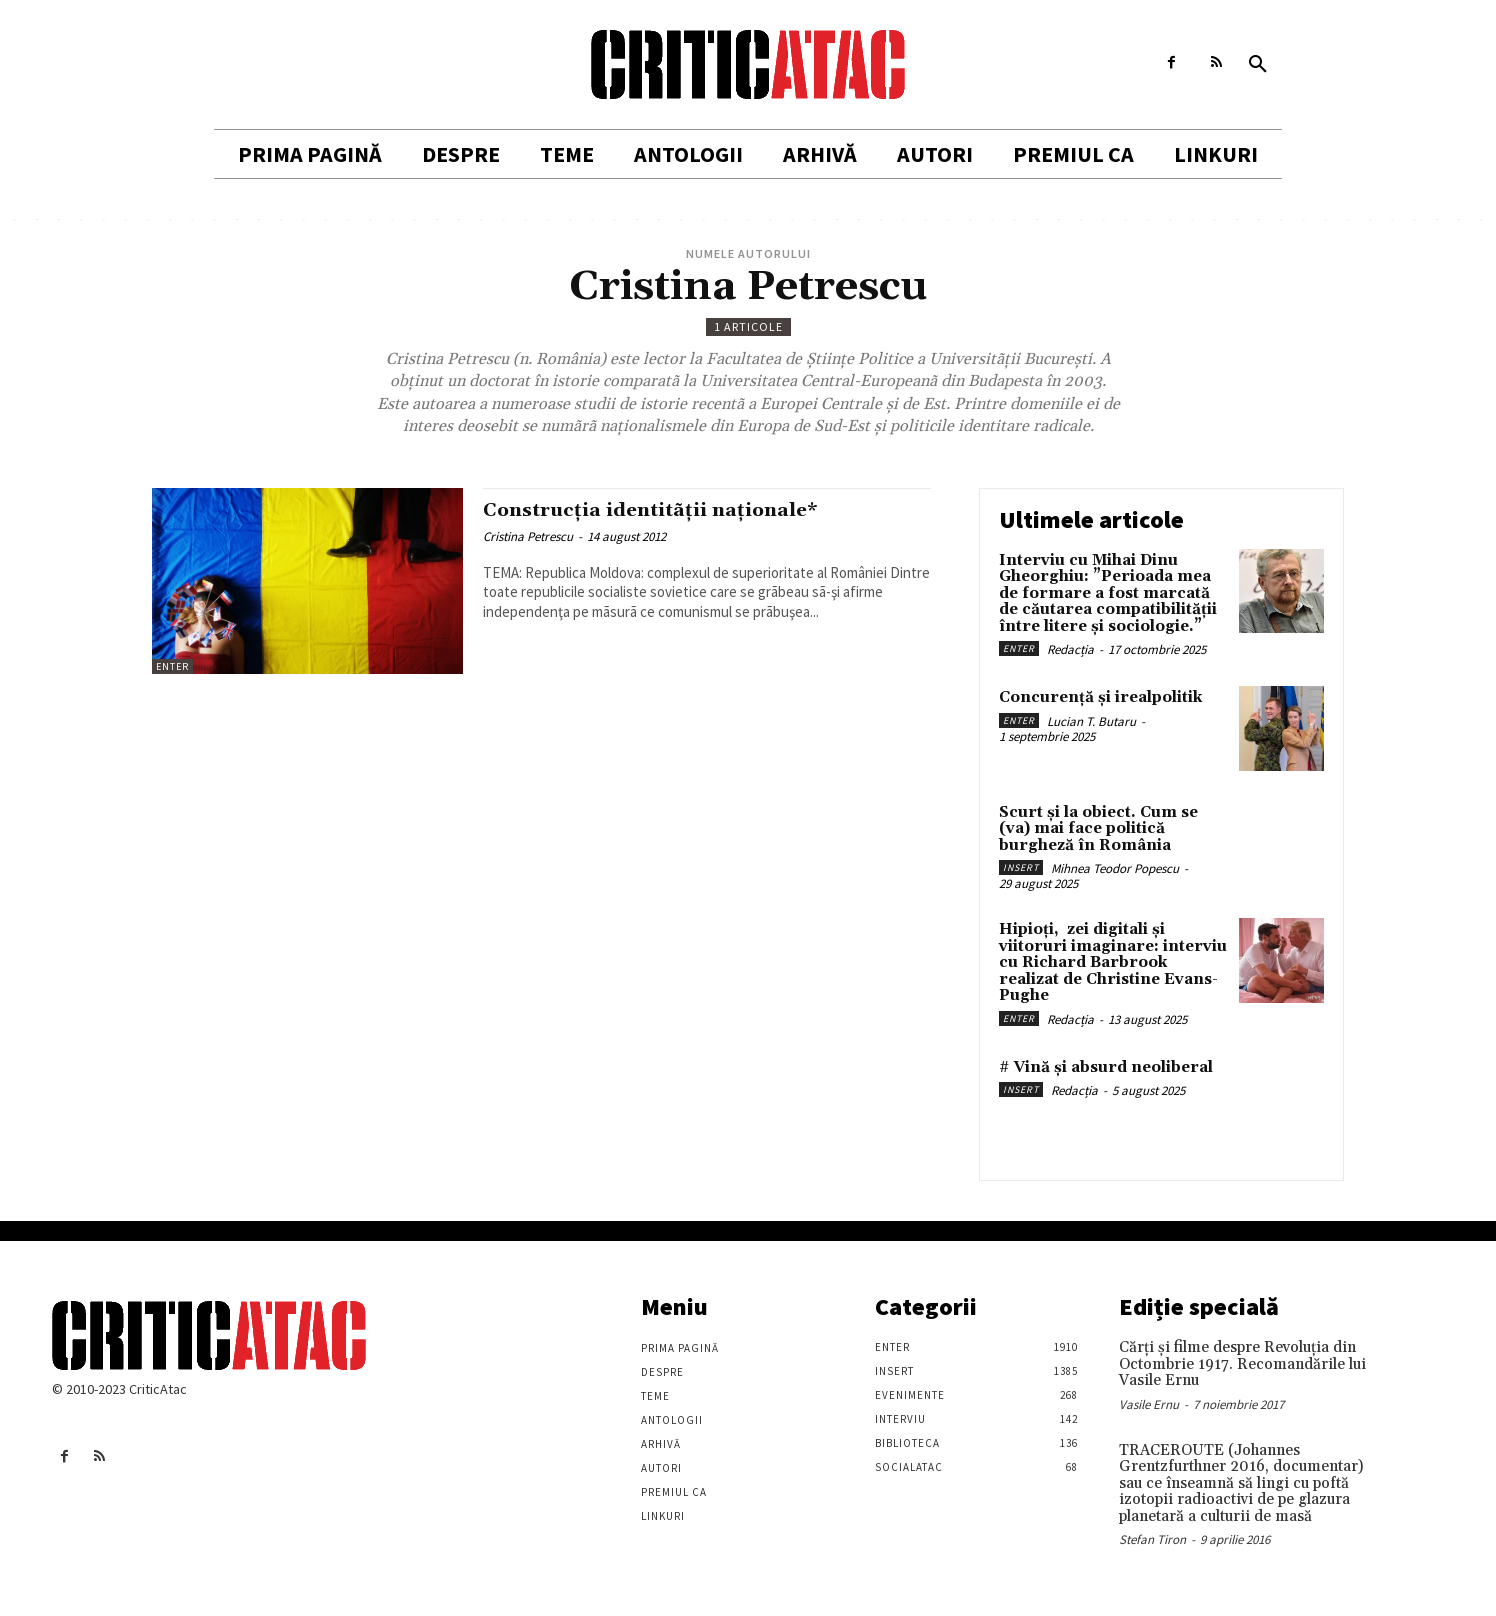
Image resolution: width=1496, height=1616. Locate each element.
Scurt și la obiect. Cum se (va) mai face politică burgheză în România (1098, 829)
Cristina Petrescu (528, 536)
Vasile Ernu (1149, 1404)
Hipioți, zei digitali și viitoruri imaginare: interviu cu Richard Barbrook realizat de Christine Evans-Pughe (1113, 962)
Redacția (1070, 649)
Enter (172, 666)
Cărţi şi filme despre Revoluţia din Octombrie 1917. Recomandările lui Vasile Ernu (1242, 1364)
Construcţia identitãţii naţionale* (665, 510)
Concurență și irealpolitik (1100, 697)
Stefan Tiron (1152, 1539)
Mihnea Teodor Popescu (1115, 868)
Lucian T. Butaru (1091, 721)
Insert (1021, 867)
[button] (1258, 65)
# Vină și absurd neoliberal (1106, 1067)
